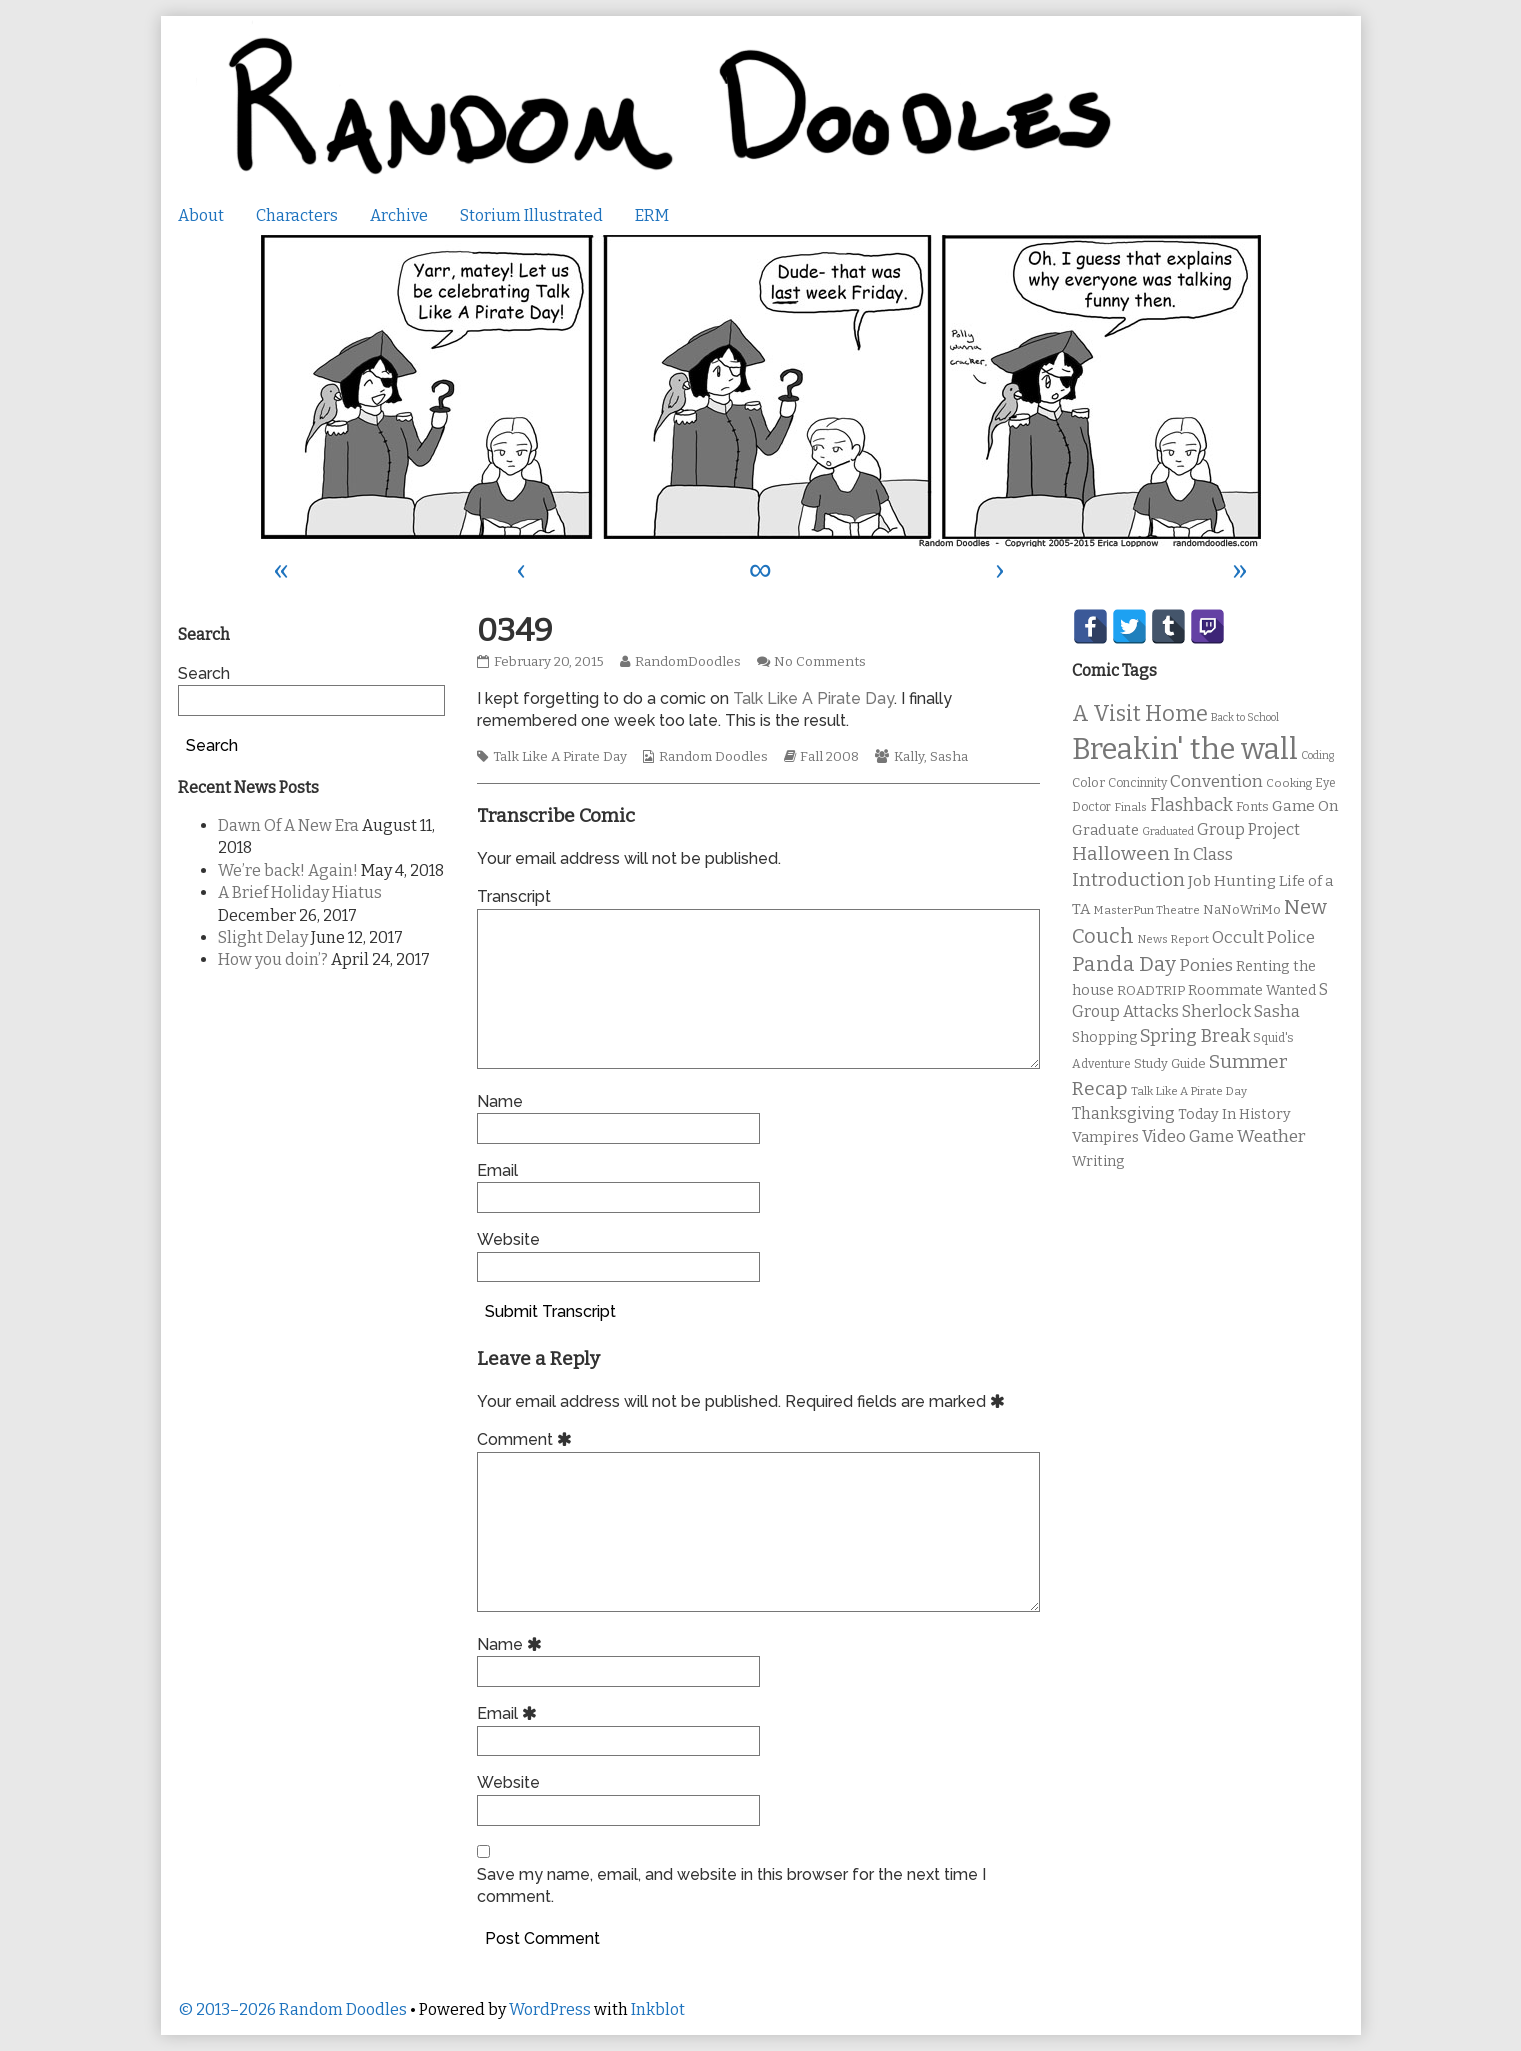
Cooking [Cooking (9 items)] (1289, 783)
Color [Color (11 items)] (1088, 782)
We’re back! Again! (288, 870)
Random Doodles (713, 757)
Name (500, 1101)
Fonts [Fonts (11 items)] (1252, 806)
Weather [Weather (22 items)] (1271, 1136)
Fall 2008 (829, 757)
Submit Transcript (550, 1311)
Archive (399, 215)
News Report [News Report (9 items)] (1173, 939)
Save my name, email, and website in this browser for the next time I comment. (731, 1885)
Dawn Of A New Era (288, 825)
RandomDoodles (687, 662)
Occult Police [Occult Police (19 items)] (1263, 937)
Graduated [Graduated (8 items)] (1168, 831)
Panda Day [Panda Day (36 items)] (1124, 964)
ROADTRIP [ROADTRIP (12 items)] (1151, 991)
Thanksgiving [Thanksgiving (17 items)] (1123, 1113)
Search (204, 673)
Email (497, 1170)
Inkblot (658, 2009)
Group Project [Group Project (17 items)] (1248, 829)
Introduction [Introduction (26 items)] (1128, 880)
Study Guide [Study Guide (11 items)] (1170, 1063)
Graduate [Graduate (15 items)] (1105, 830)
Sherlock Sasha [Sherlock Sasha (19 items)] (1241, 1011)
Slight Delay (263, 937)
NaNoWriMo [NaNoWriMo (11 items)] (1242, 909)
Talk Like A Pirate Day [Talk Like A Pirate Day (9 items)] (1189, 1091)
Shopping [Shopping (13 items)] (1104, 1037)
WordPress (550, 2009)
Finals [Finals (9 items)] (1130, 807)
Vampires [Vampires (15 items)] (1105, 1137)
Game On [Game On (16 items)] (1305, 806)
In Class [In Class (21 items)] (1203, 854)
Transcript (514, 896)
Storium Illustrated (531, 215)
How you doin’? (273, 959)
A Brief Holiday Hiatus (300, 892)
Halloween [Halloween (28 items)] (1121, 853)
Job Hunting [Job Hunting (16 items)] (1232, 881)
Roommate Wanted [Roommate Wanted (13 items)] (1252, 990)
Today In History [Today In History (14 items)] (1234, 1114)
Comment (527, 1439)
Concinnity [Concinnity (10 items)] (1137, 783)
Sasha (949, 757)
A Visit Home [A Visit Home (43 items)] (1140, 714)
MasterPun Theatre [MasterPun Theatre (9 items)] (1146, 910)
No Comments (820, 662)
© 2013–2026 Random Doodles (292, 2009)
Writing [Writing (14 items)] (1098, 1161)
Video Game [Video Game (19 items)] (1188, 1136)
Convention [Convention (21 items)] (1216, 781)
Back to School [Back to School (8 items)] (1245, 717)
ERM (652, 215)
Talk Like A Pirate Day (813, 698)
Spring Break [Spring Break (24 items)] (1195, 1036)
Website (508, 1239)
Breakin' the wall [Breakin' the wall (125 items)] (1185, 749)
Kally (909, 757)
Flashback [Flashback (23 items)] (1191, 805)
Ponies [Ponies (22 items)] (1206, 965)
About (201, 215)
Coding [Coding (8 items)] (1317, 755)
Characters (297, 215)
